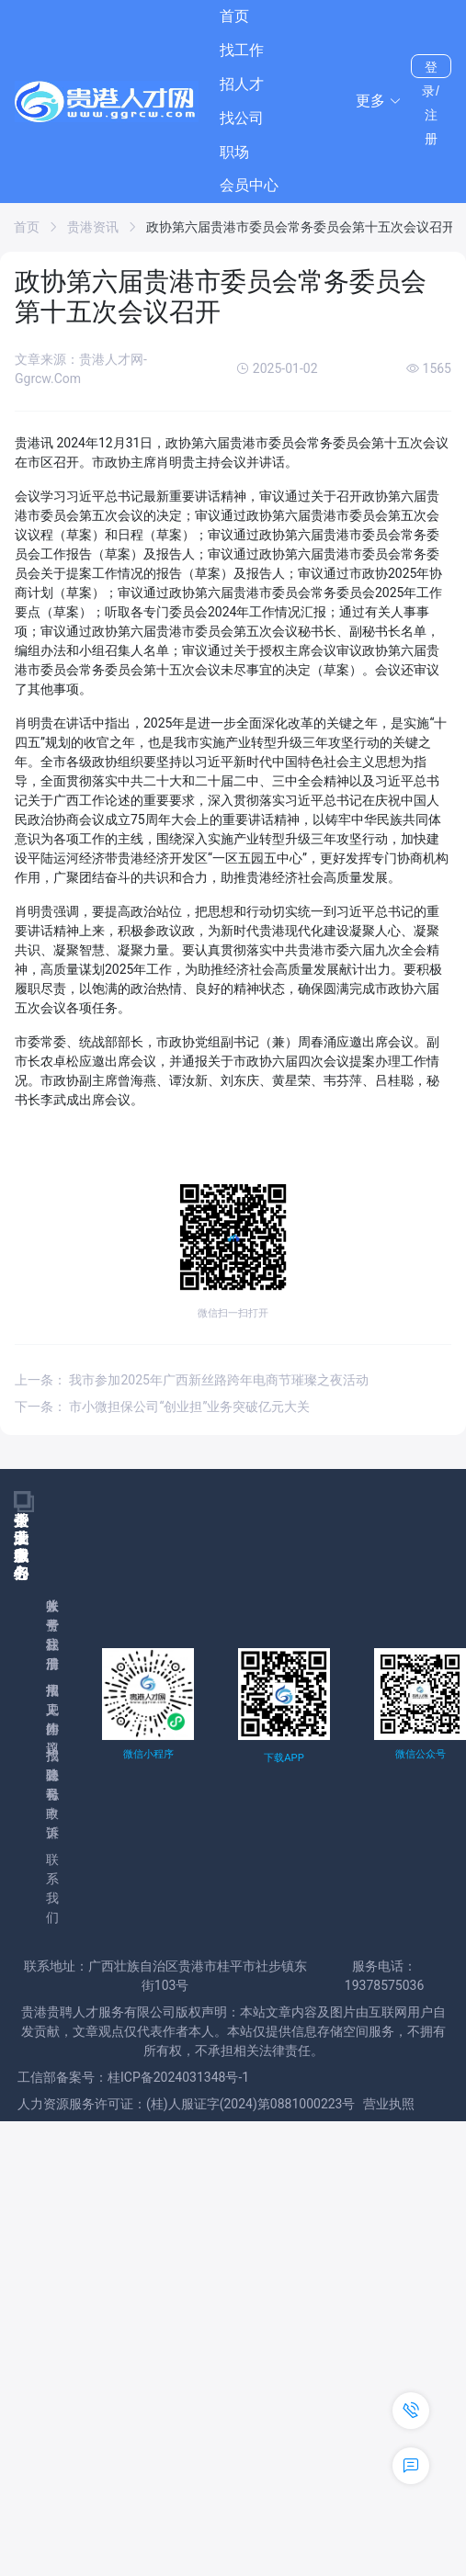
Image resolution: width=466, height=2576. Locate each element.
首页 (234, 16)
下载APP (283, 1758)
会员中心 (249, 185)
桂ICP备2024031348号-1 (178, 2077)
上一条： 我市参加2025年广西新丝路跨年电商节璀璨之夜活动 (192, 1380)
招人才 (242, 84)
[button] (379, 101)
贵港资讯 (93, 227)
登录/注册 (431, 69)
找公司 (242, 118)
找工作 (242, 50)
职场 (234, 152)
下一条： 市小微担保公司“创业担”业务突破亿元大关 (162, 1406)
